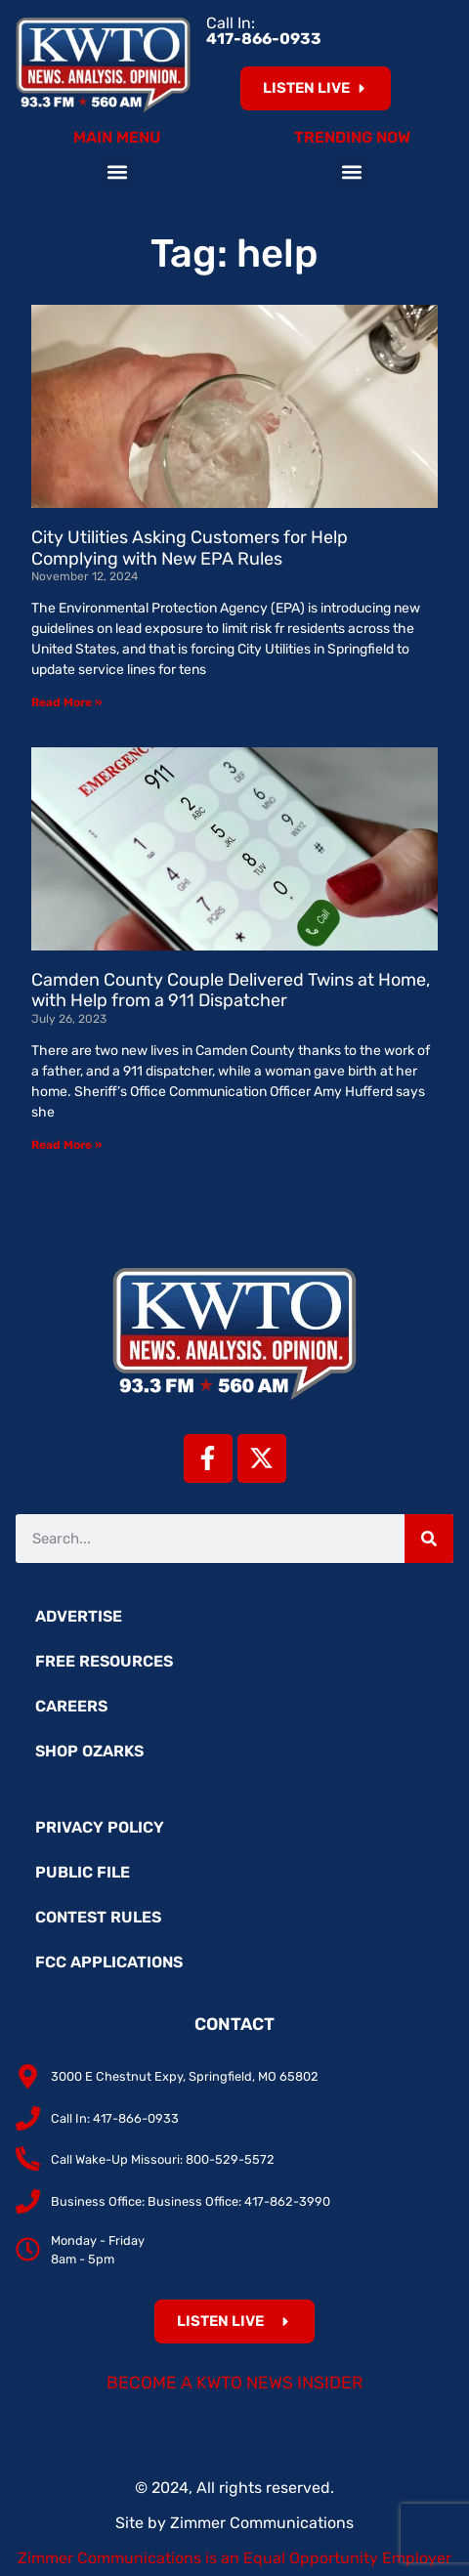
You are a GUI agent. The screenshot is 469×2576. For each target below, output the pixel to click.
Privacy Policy (99, 1827)
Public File (82, 1872)
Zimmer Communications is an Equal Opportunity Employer (234, 2558)
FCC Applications (109, 1962)
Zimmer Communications (262, 2522)
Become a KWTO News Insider (235, 2382)
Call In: (263, 31)
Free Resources (104, 1661)
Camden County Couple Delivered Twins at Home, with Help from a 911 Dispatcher (230, 990)
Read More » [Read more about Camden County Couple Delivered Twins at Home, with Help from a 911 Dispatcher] (66, 1145)
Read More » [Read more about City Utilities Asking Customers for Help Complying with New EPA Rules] (66, 702)
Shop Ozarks (89, 1751)
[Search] (429, 1538)
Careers (71, 1706)
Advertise (78, 1616)
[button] (118, 171)
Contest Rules (98, 1917)
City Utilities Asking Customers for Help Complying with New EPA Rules (189, 548)
